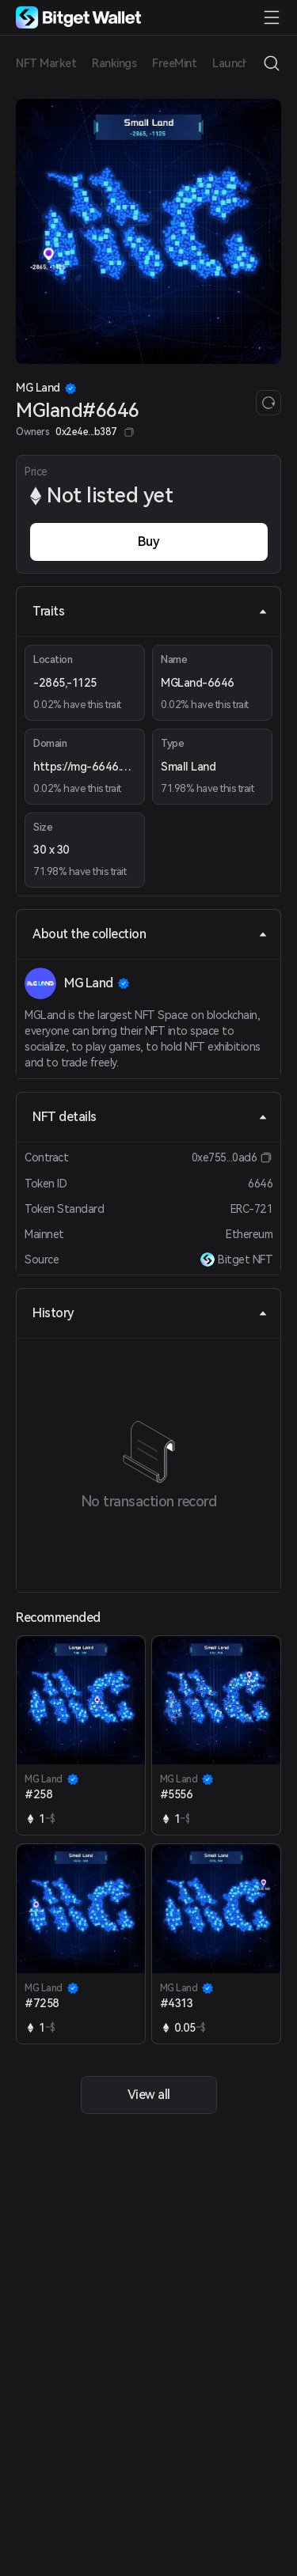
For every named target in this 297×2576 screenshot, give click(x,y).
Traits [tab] (150, 611)
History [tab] (150, 1312)
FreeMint (174, 63)
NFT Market (46, 63)
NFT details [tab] (150, 1116)
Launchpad (240, 63)
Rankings (114, 63)
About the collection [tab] (150, 933)
